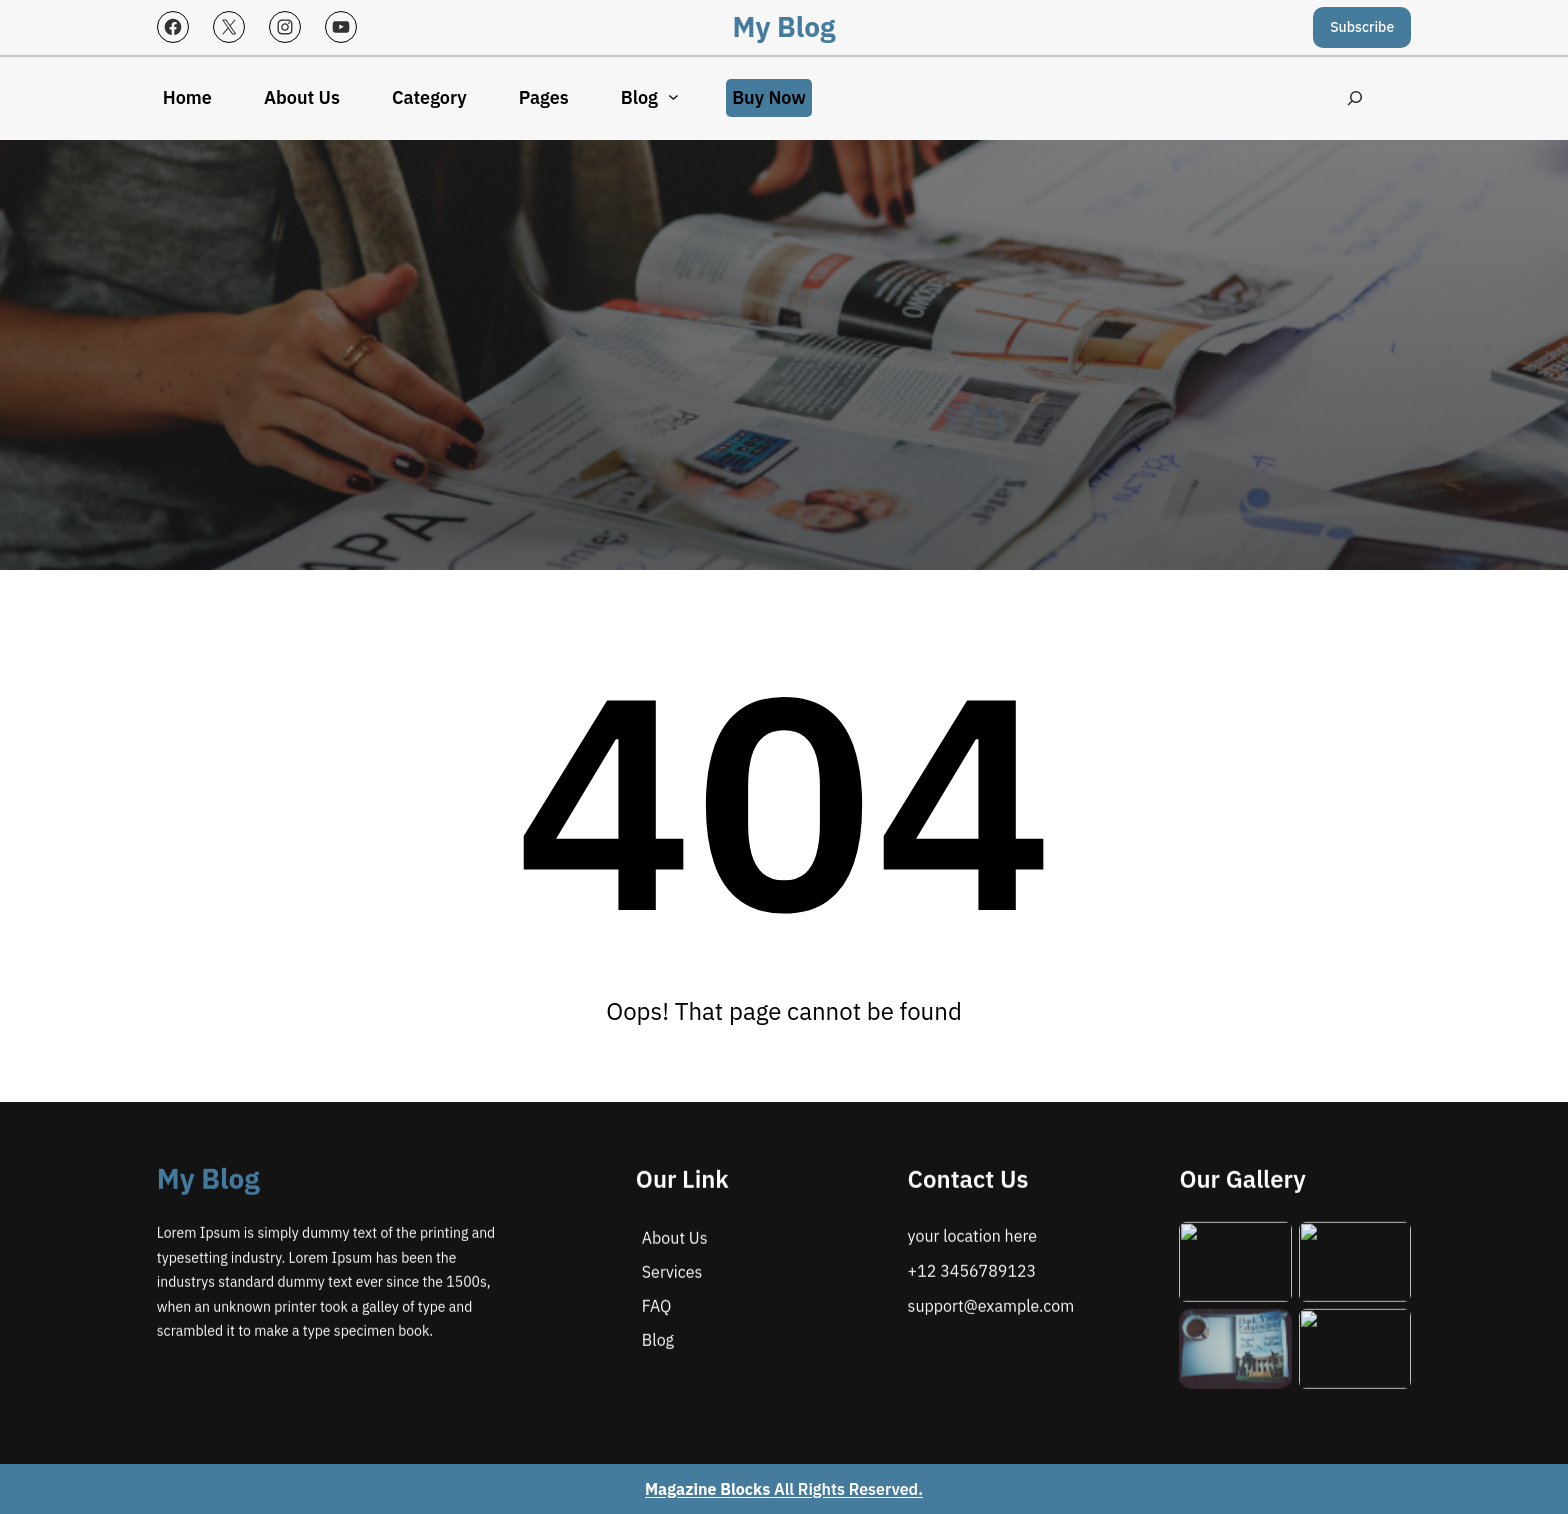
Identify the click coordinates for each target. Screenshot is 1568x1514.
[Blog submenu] (673, 96)
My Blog (784, 26)
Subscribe (1362, 27)
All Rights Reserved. (784, 1489)
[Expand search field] (1355, 98)
